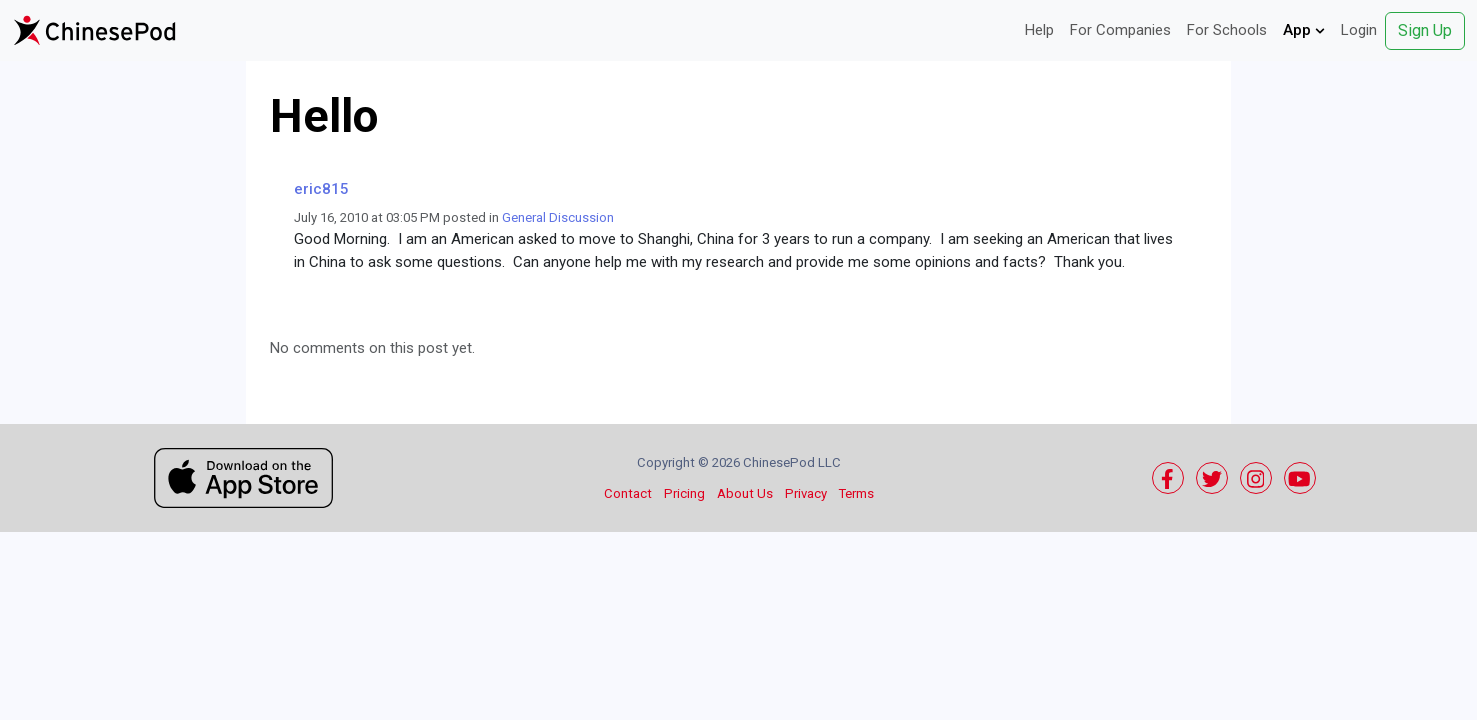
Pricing (684, 493)
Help (1039, 30)
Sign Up (1425, 30)
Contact (628, 493)
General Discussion (558, 217)
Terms (856, 493)
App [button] (1304, 30)
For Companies (1120, 30)
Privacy (806, 493)
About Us (745, 493)
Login (1359, 30)
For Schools (1227, 30)
